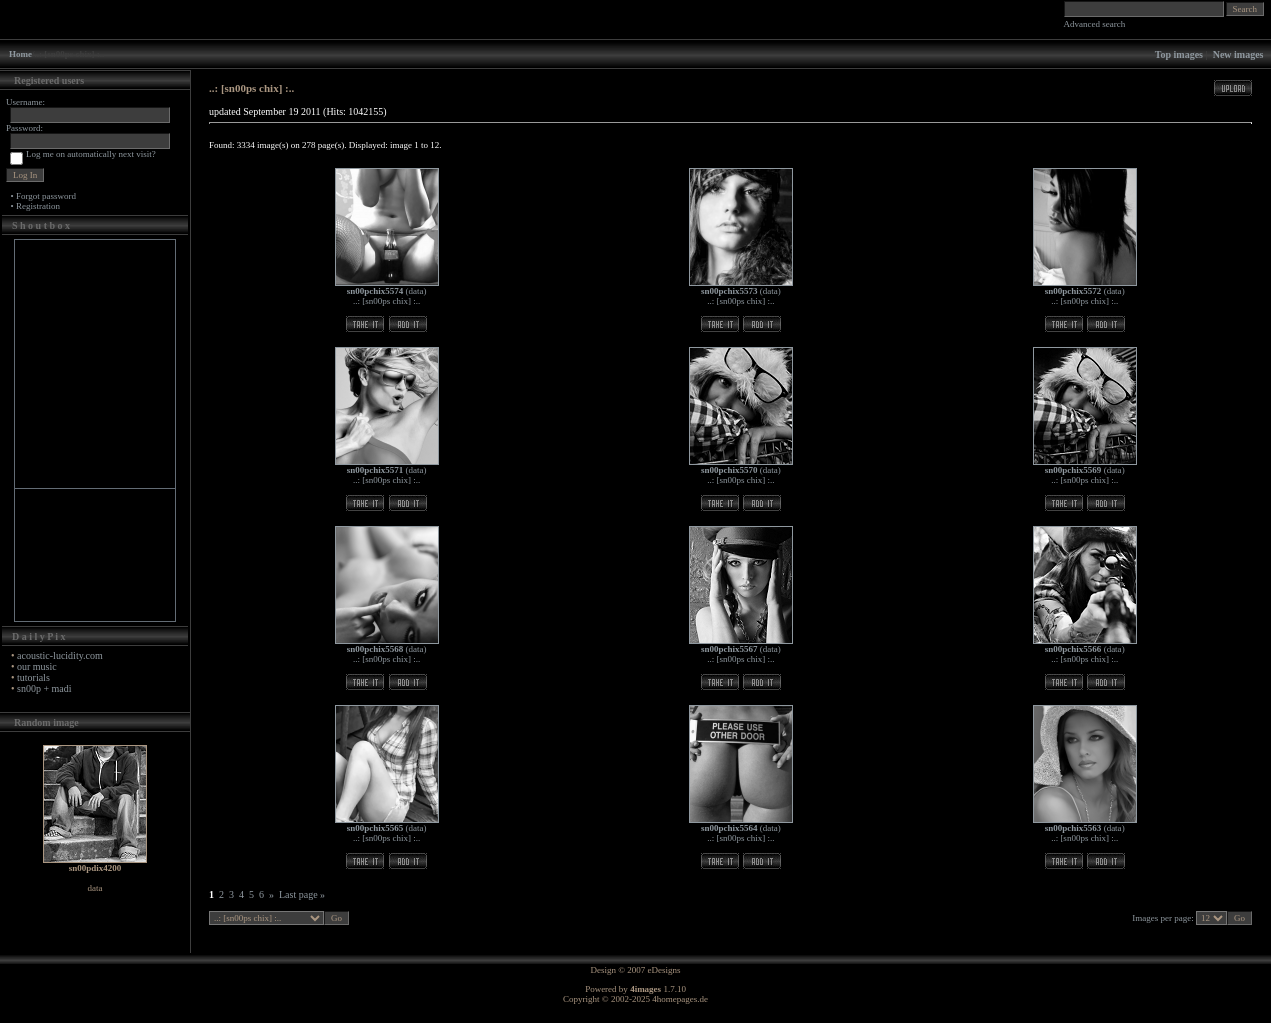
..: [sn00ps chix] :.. (386, 301)
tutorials (33, 677)
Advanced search (1095, 24)
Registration (38, 206)
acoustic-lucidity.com (60, 655)
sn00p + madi (44, 688)
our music (37, 666)
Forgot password (46, 196)
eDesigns (664, 970)
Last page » (302, 894)
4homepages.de (680, 999)
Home (20, 54)
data (416, 291)
